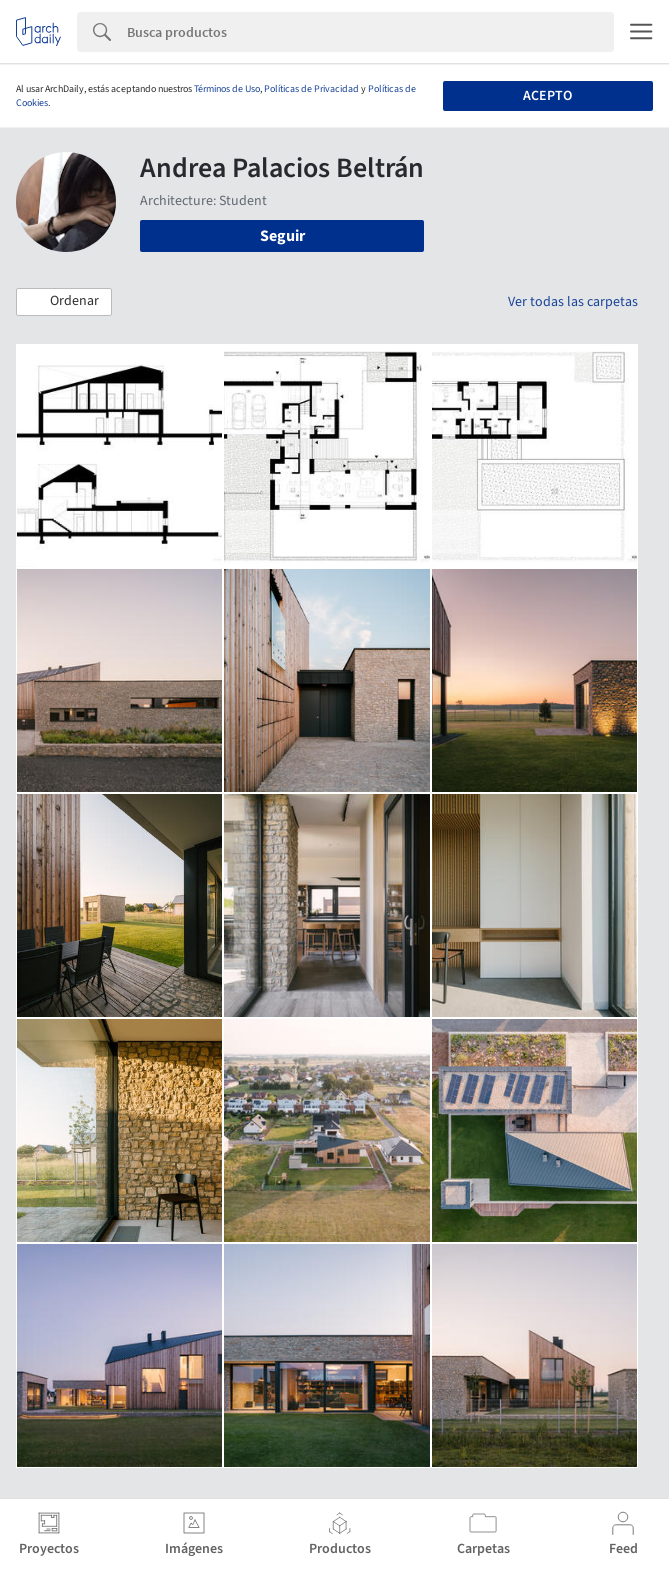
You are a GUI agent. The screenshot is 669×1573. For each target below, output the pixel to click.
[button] (64, 302)
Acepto (547, 96)
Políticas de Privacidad (311, 89)
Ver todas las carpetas (573, 302)
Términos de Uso (227, 89)
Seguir (282, 236)
